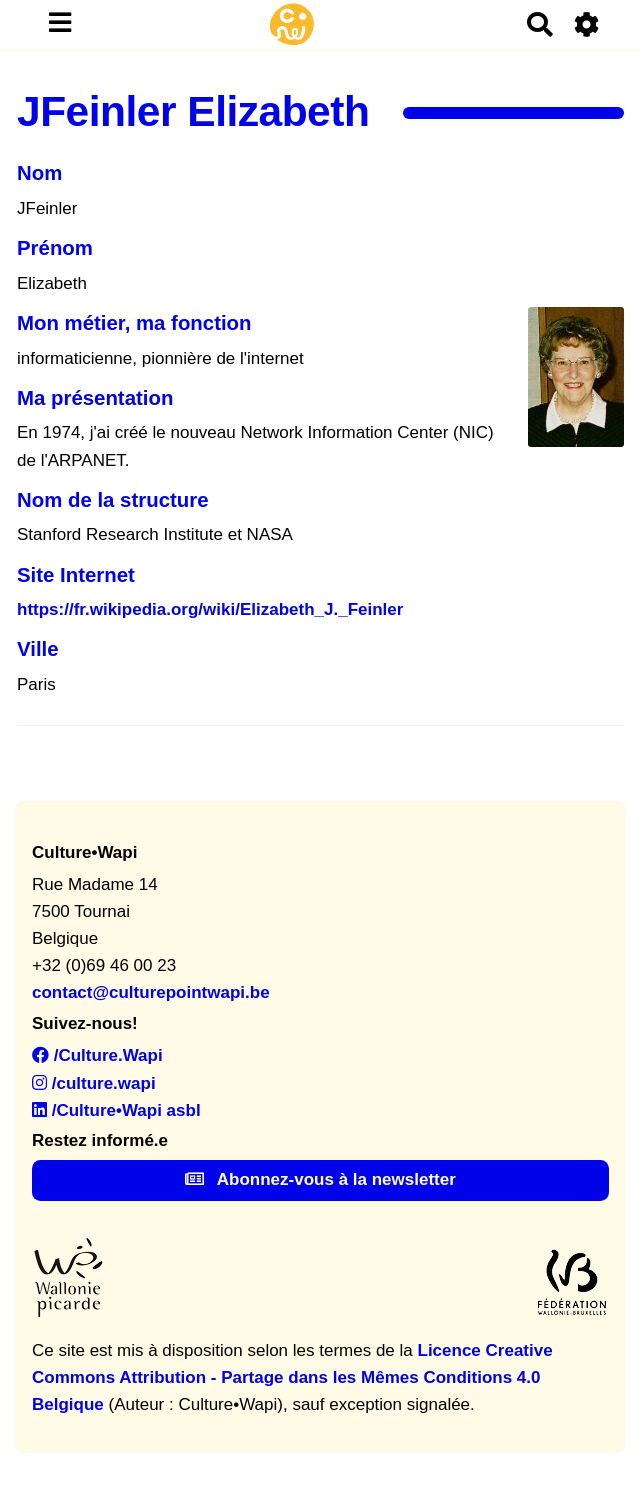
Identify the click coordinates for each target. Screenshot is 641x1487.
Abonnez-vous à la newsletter (320, 1179)
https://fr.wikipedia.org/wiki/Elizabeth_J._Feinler (210, 609)
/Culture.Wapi (97, 1055)
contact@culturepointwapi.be (151, 992)
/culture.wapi (94, 1083)
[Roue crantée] (587, 24)
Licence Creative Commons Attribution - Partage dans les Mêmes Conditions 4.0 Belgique (292, 1377)
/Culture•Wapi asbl (116, 1110)
